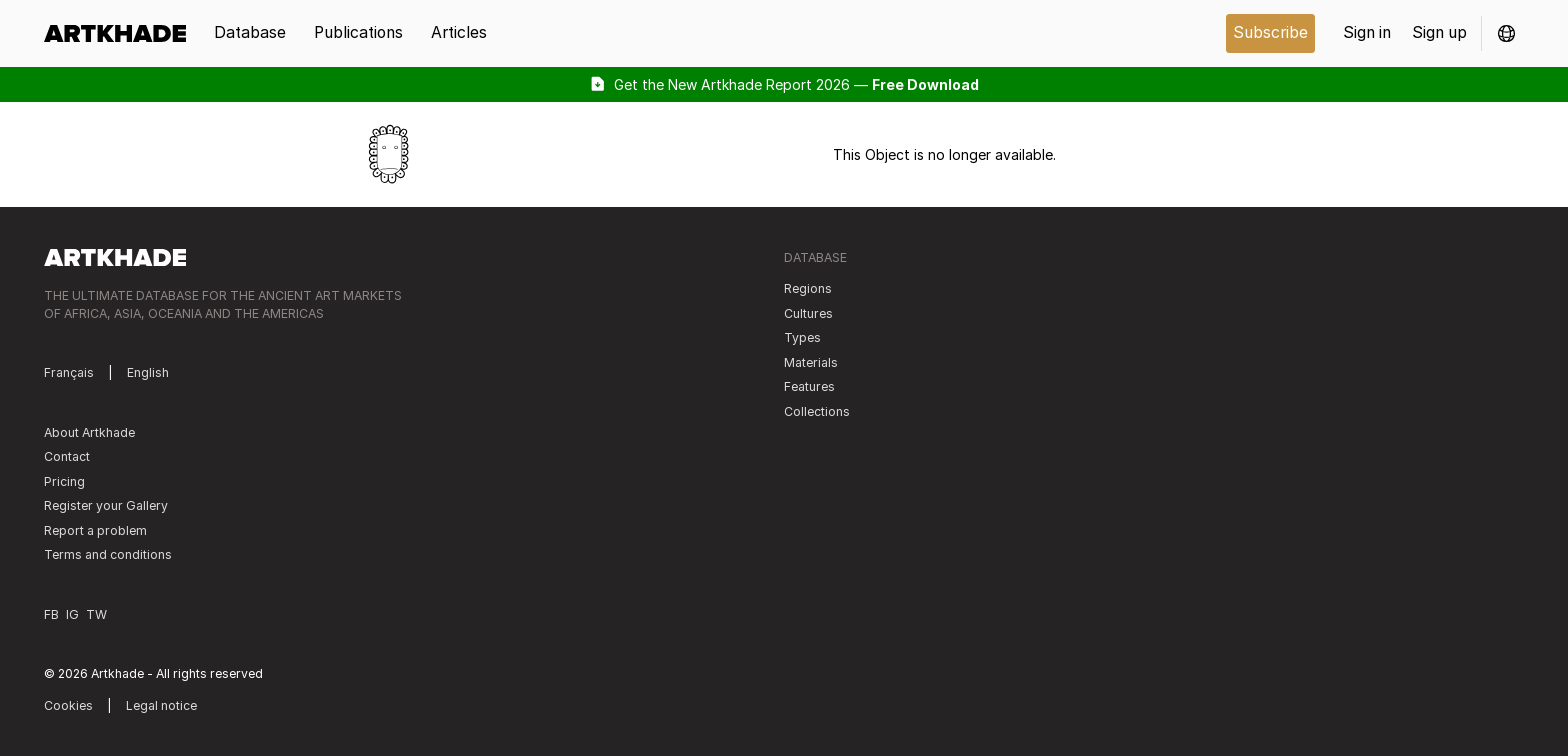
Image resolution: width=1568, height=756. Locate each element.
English (148, 372)
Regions (808, 288)
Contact (67, 456)
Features (809, 386)
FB (51, 614)
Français (69, 372)
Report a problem (95, 530)
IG (72, 614)
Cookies (68, 705)
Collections (817, 411)
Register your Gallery (106, 505)
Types (802, 337)
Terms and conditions (108, 554)
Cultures (808, 313)
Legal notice (161, 705)
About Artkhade (89, 432)
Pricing (64, 481)
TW (96, 614)
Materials (811, 362)
